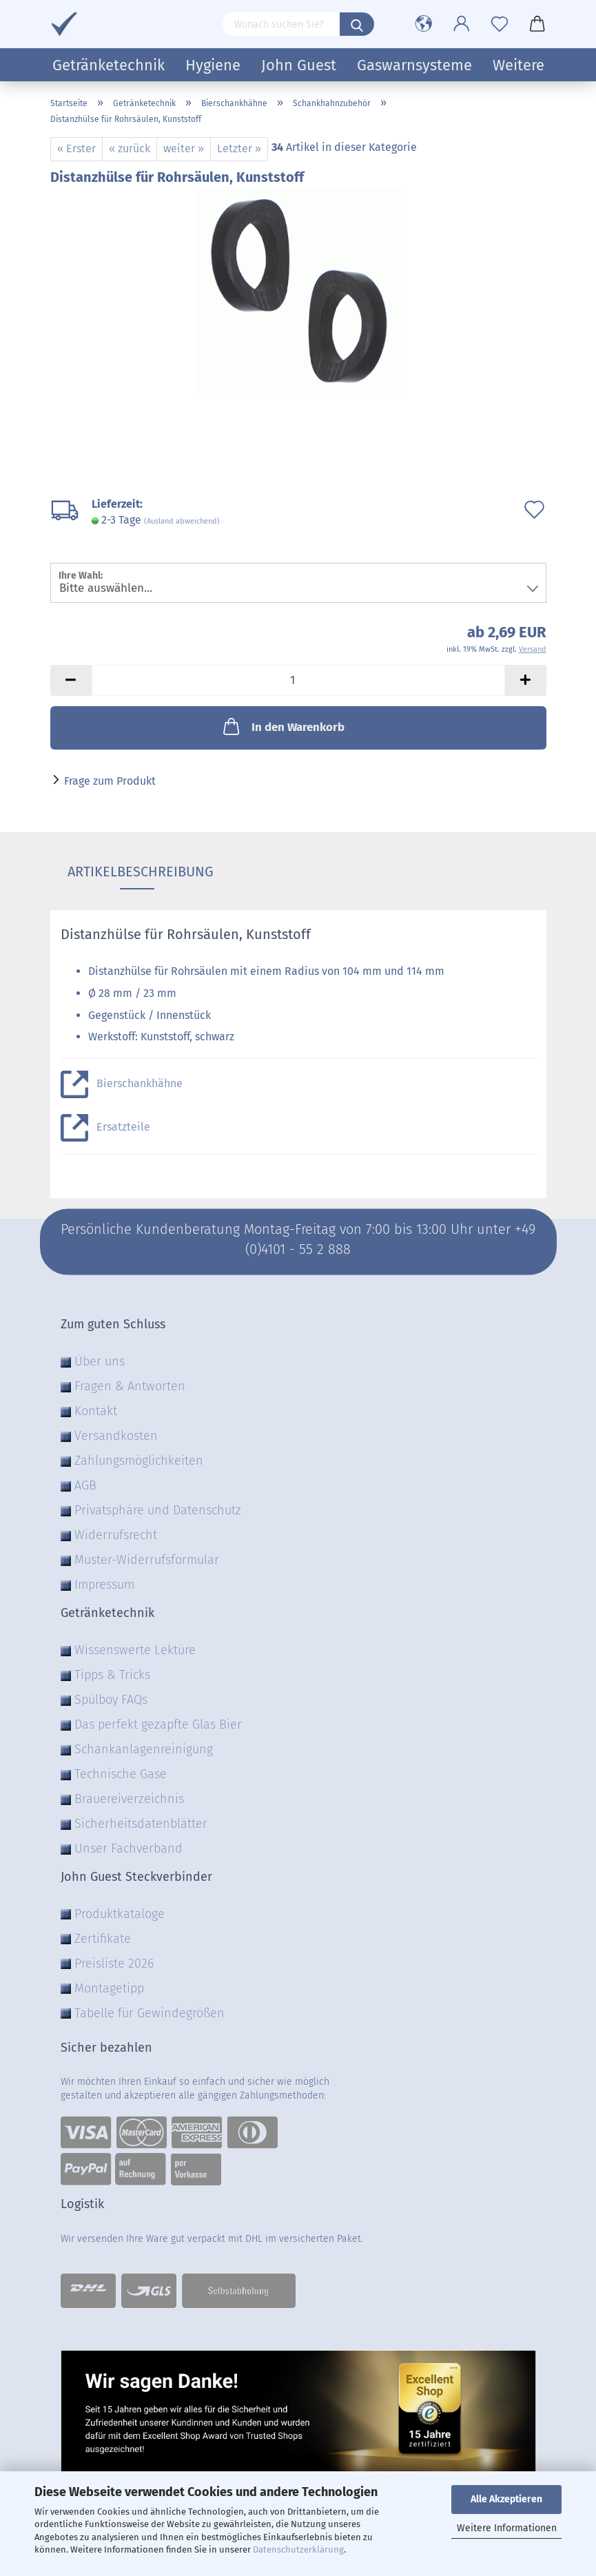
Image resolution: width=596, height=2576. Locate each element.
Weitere (518, 65)
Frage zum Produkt (110, 780)
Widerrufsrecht (115, 1535)
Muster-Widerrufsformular (146, 1559)
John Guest (298, 65)
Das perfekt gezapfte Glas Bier (158, 1724)
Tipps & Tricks (112, 1674)
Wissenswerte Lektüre (135, 1650)
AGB (85, 1485)
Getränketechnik (108, 65)
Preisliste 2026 (114, 1963)
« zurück (129, 148)
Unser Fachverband (128, 1848)
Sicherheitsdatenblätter (140, 1823)
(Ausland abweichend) (182, 521)
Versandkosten (116, 1435)
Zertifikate (102, 1938)
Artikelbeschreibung (137, 871)
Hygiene (212, 65)
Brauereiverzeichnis (129, 1798)
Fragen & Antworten (129, 1386)
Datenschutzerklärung (298, 2549)
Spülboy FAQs (110, 1699)
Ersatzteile (123, 1126)
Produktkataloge (119, 1913)
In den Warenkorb (282, 726)
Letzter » (239, 148)
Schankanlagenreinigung (143, 1749)
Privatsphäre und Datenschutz (157, 1510)
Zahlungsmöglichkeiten (138, 1460)
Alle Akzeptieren (506, 2499)
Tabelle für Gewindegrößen (149, 2013)
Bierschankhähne (139, 1083)
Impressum (104, 1584)
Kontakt (95, 1411)
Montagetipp (109, 1988)
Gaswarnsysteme (414, 65)
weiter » (183, 148)
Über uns (99, 1361)
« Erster (76, 148)
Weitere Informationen (507, 2528)
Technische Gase (120, 1774)
